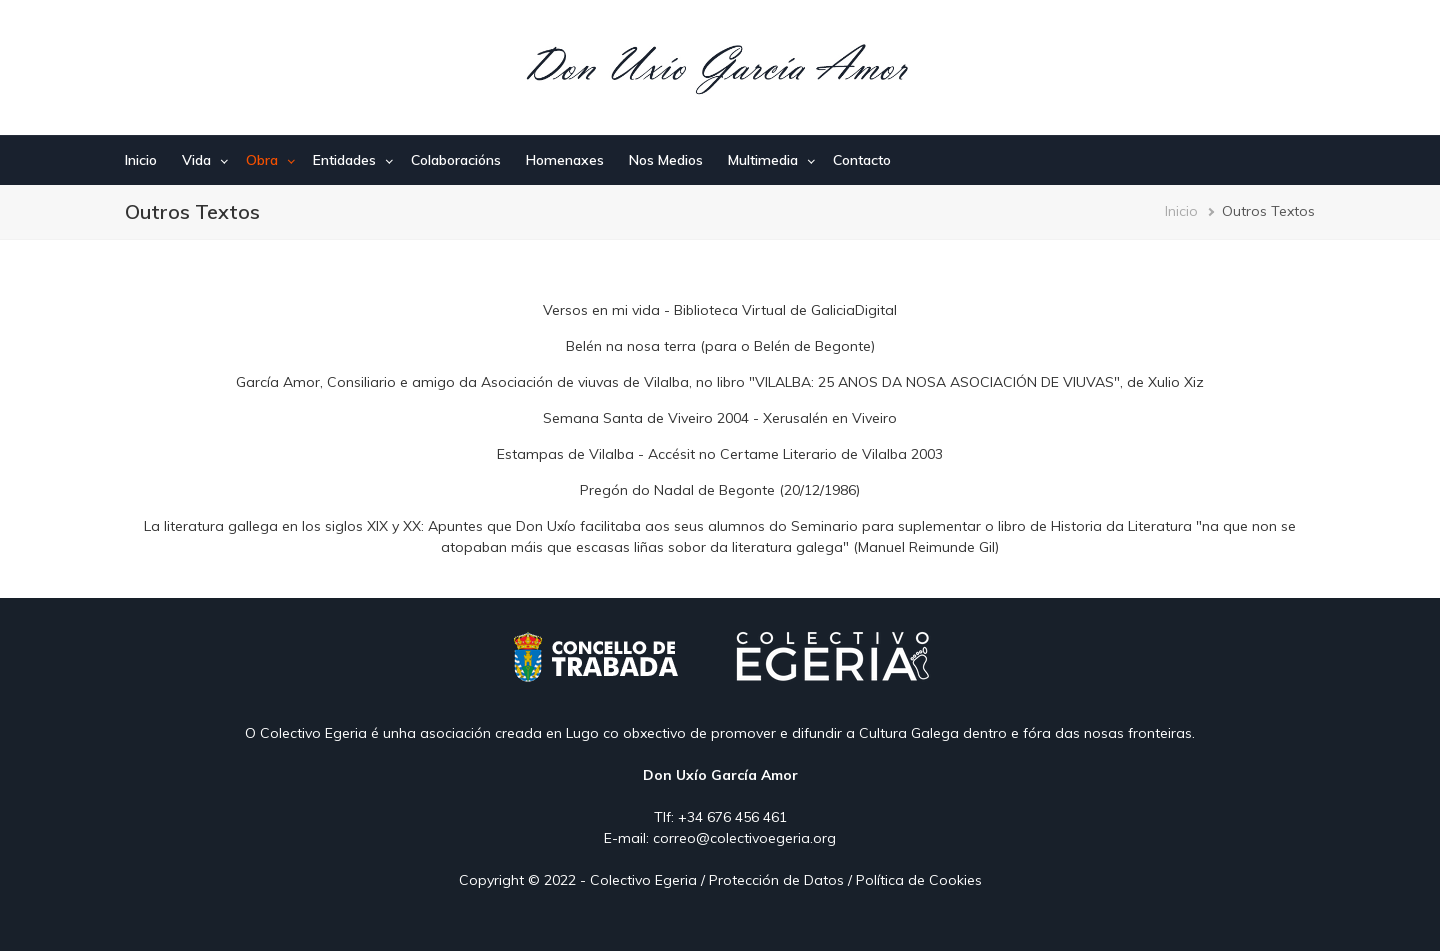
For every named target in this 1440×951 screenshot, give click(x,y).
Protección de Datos (776, 880)
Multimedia (763, 160)
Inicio (141, 160)
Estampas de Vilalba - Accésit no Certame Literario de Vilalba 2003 (720, 454)
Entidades (344, 160)
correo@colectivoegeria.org (744, 838)
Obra (262, 160)
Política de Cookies (919, 880)
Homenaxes (565, 160)
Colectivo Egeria (643, 880)
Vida (196, 160)
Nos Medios (666, 160)
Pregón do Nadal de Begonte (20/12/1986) (720, 490)
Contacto (862, 160)
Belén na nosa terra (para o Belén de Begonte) (720, 346)
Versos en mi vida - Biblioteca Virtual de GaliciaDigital (720, 310)
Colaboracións (456, 160)
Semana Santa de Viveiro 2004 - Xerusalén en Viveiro (720, 418)
